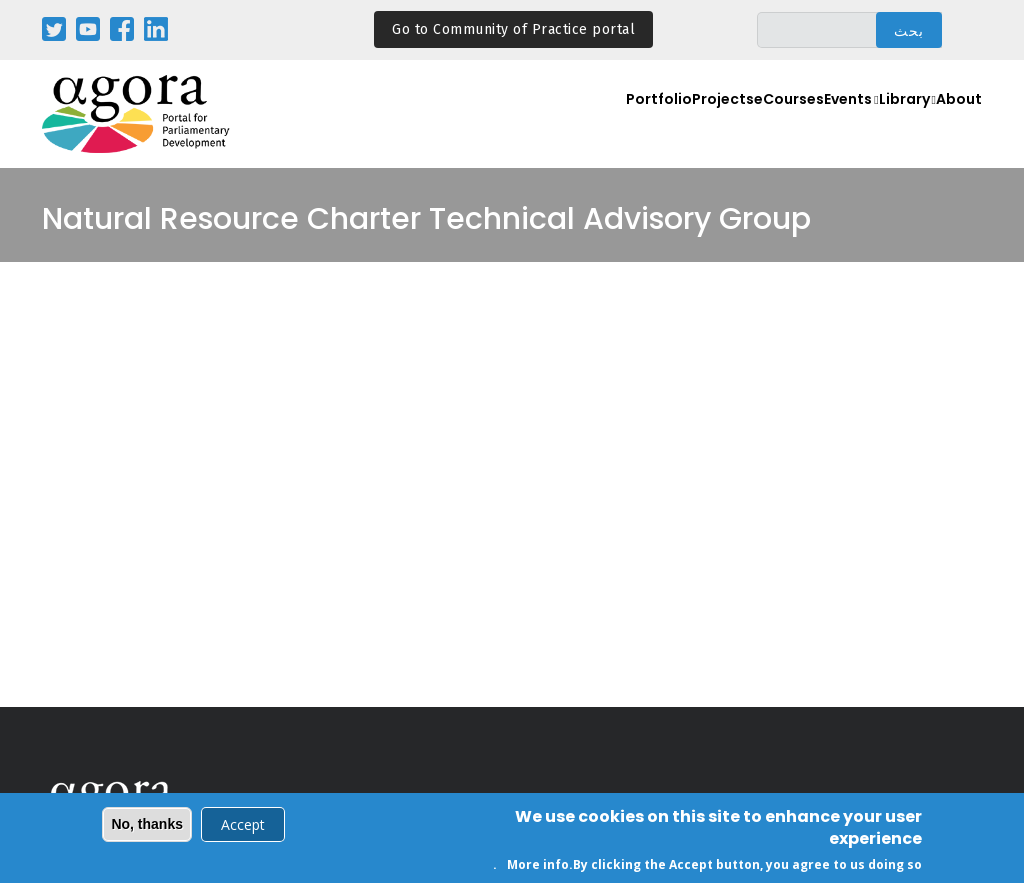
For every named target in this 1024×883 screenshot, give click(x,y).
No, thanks (147, 826)
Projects (657, 125)
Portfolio (582, 125)
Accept (243, 826)
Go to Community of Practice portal (513, 29)
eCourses (736, 125)
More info (538, 866)
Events (811, 125)
